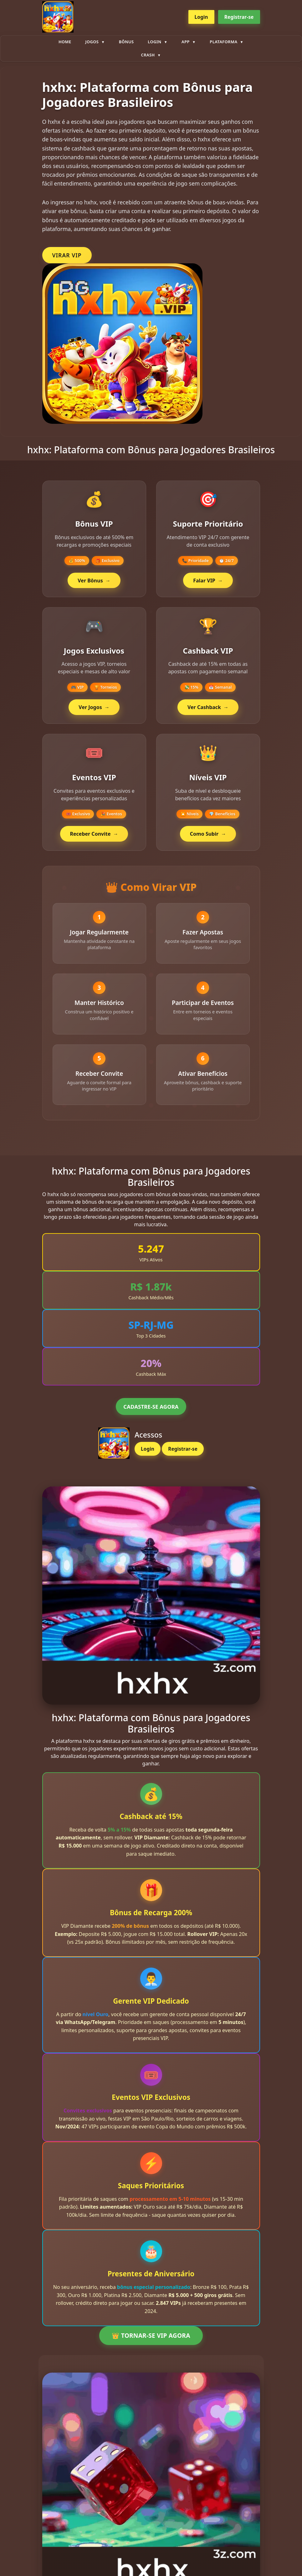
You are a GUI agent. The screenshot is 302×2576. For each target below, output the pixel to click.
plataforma (223, 42)
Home (65, 42)
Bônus (126, 42)
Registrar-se (239, 17)
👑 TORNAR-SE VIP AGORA (151, 2343)
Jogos (92, 42)
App (186, 42)
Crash (148, 55)
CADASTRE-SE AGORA (150, 1414)
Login (201, 17)
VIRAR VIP (67, 255)
